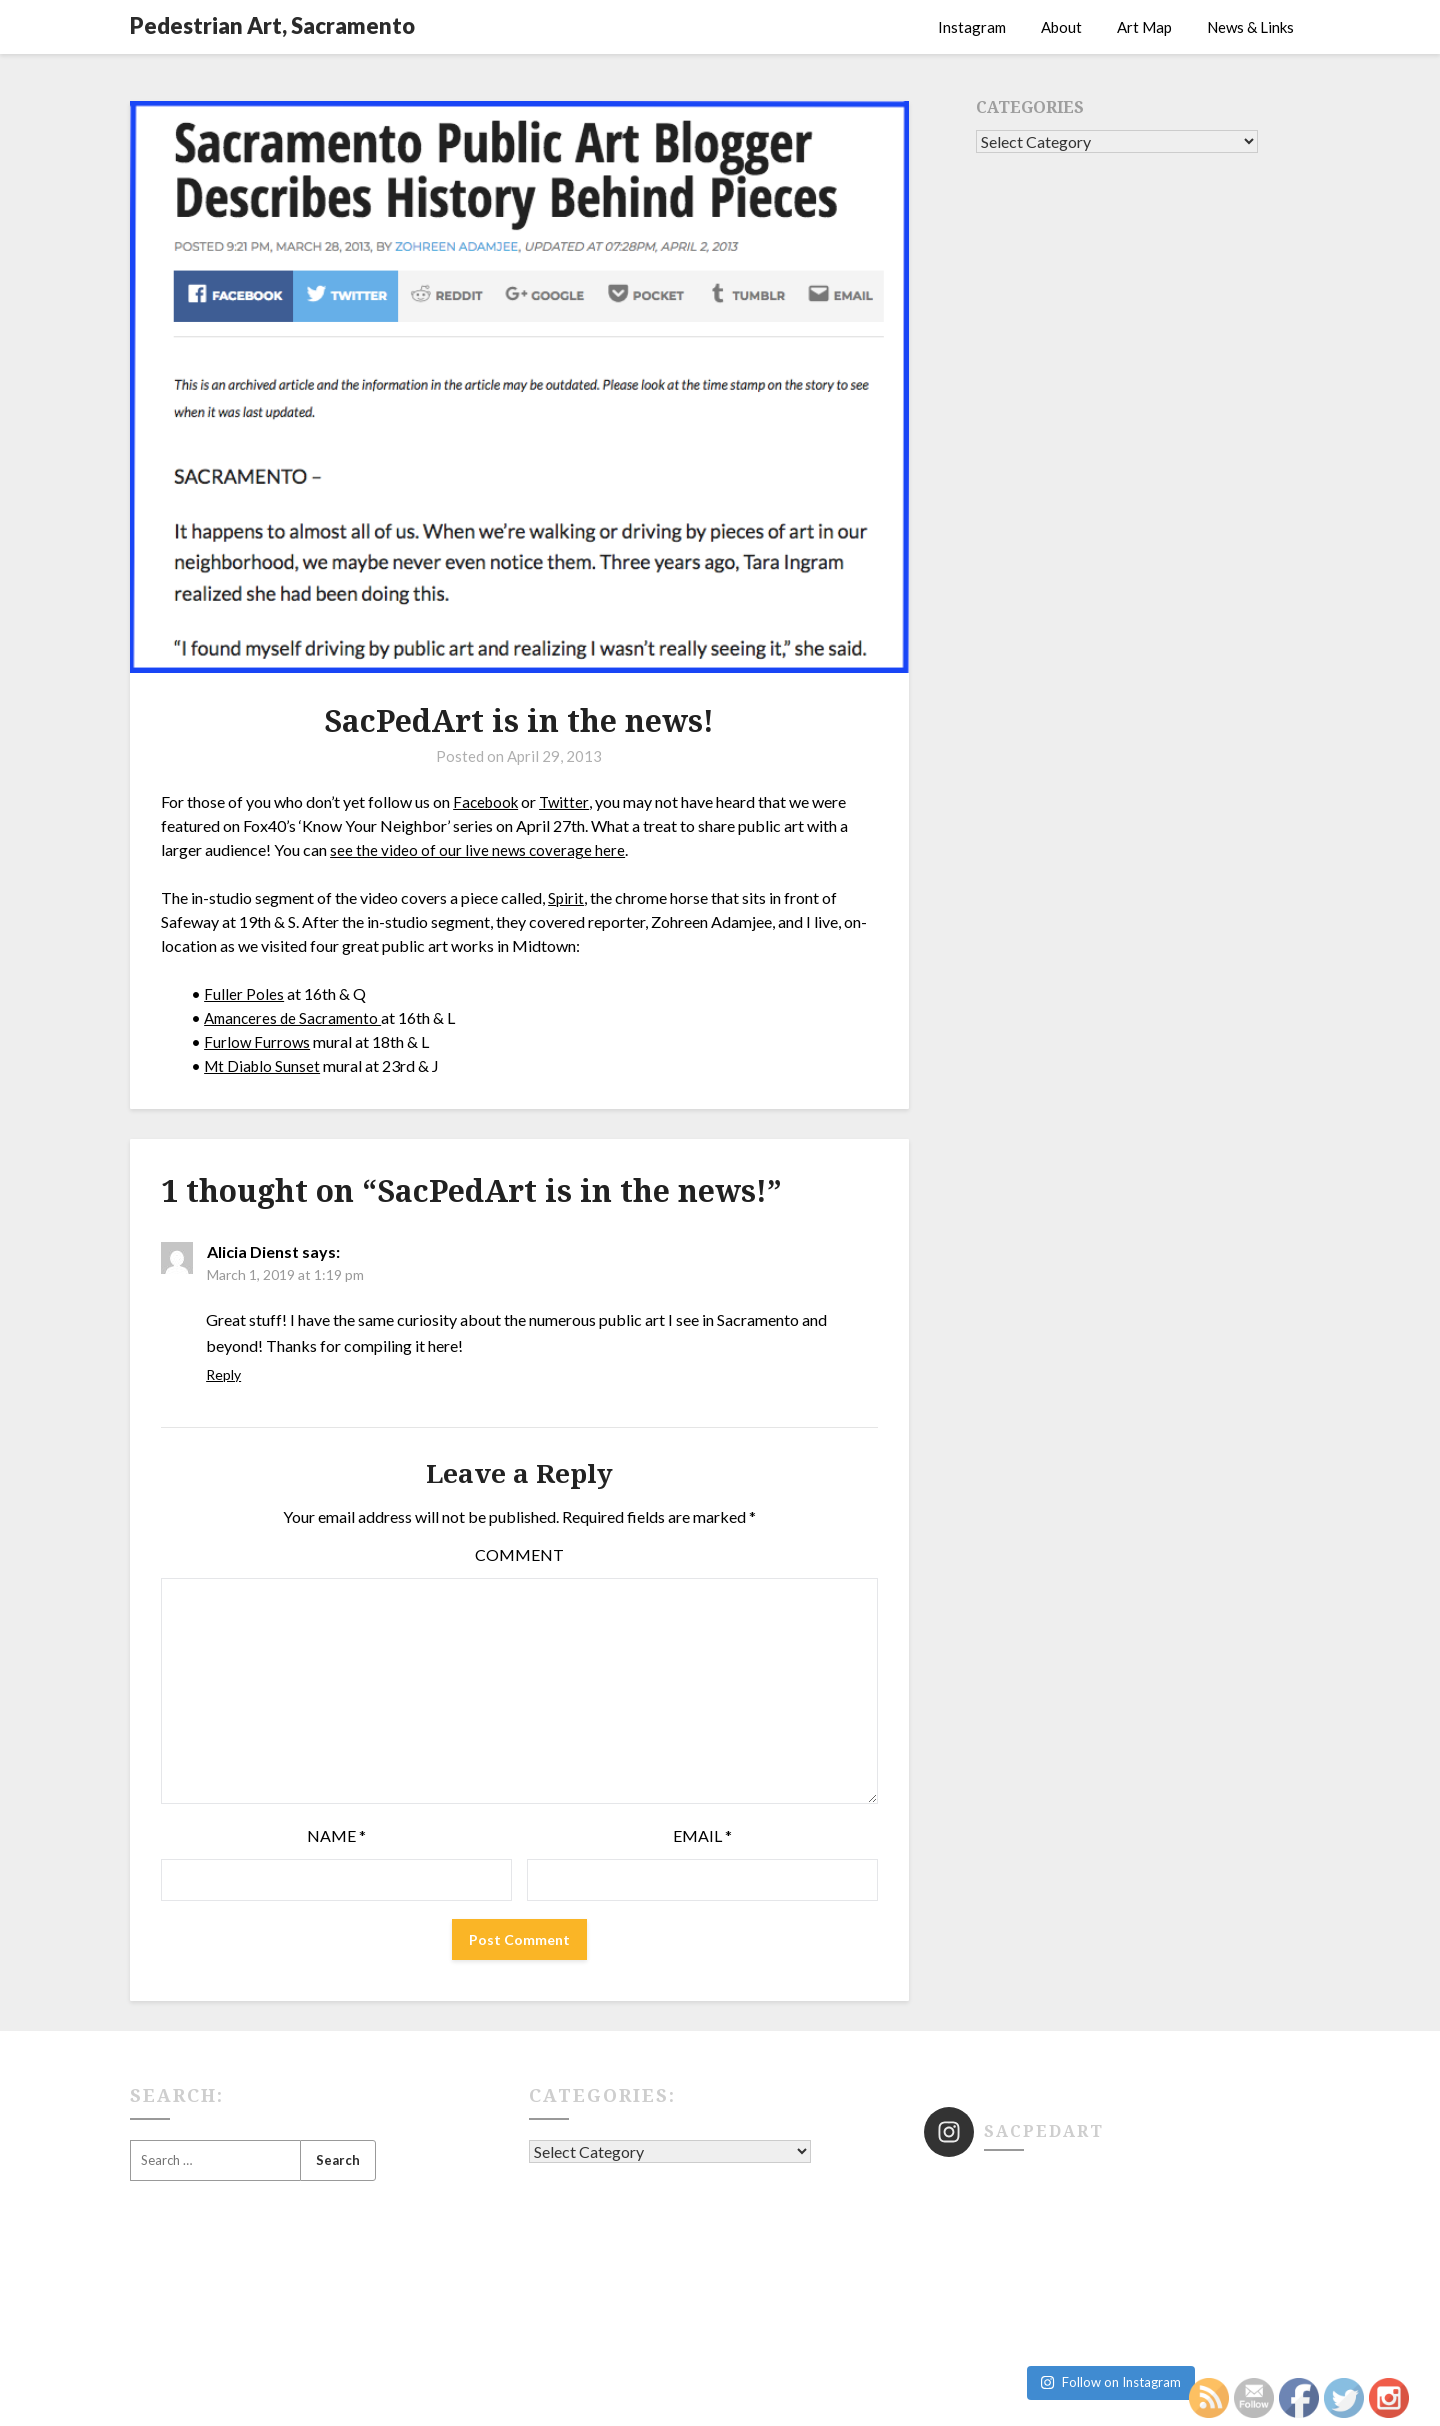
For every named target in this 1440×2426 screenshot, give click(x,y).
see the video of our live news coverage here (479, 849)
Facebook (488, 801)
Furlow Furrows (258, 1041)
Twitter (569, 801)
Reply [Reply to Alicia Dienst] (223, 1374)
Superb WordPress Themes (906, 2397)
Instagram (972, 27)
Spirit (566, 897)
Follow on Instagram (1110, 2290)
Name (336, 1835)
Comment (519, 1554)
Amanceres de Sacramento (296, 1017)
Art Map (1144, 27)
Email (702, 1835)
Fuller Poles (244, 993)
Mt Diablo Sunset (264, 1065)
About (1061, 27)
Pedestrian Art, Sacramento (272, 25)
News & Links (1250, 27)
